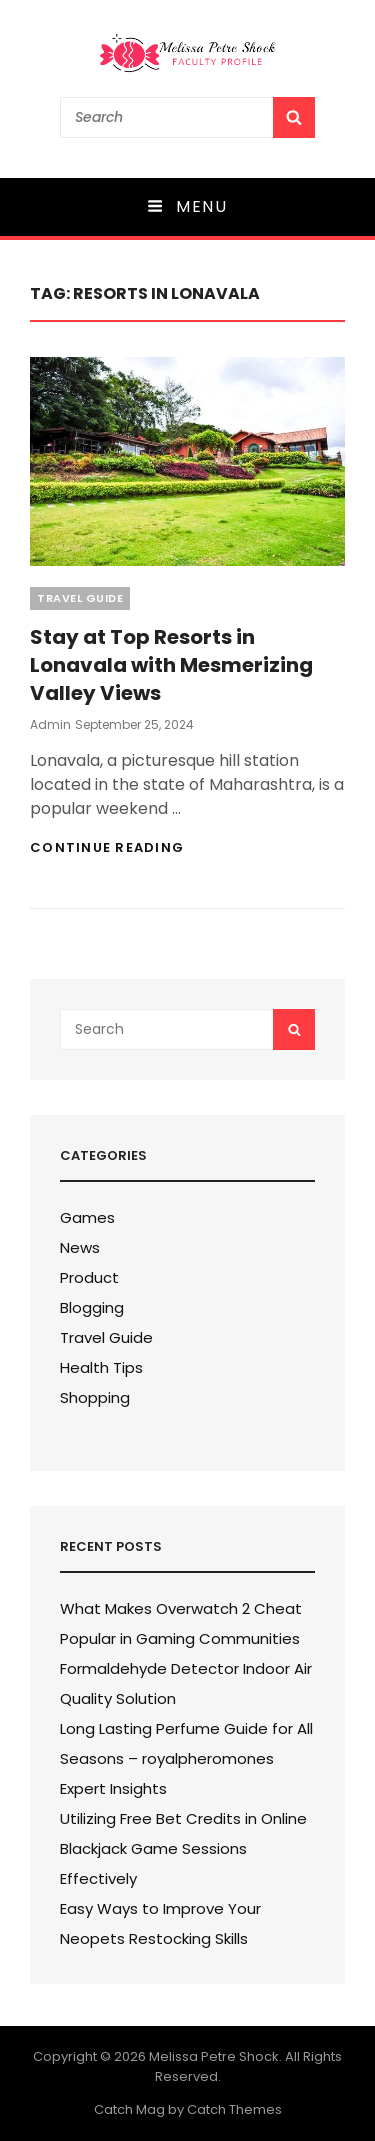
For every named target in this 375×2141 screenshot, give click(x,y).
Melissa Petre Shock (214, 2056)
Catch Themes (234, 2109)
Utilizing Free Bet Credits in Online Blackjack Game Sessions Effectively (183, 1848)
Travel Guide (80, 598)
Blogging (92, 1307)
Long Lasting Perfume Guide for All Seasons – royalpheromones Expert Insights (186, 1758)
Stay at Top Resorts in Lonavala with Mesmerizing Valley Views (171, 665)
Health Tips (101, 1367)
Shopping (95, 1397)
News (80, 1247)
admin (50, 724)
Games (87, 1217)
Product (89, 1277)
